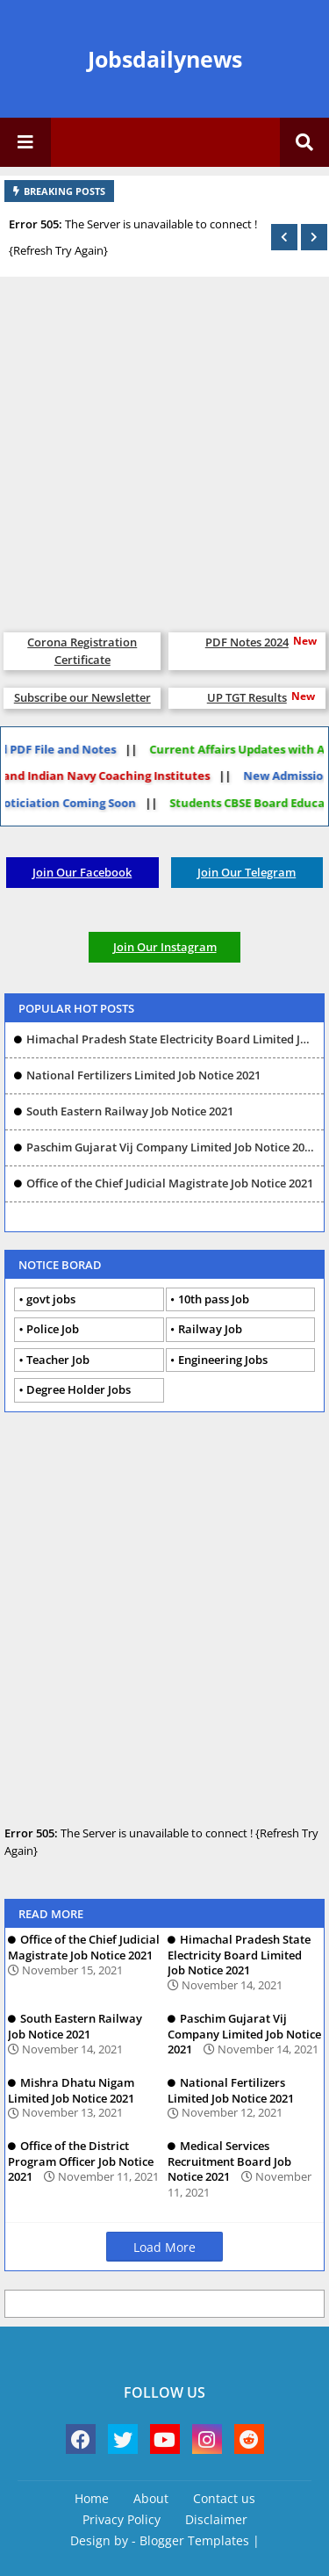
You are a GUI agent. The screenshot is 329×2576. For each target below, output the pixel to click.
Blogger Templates (194, 2540)
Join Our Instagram (165, 947)
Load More (164, 2247)
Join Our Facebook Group (82, 876)
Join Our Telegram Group (246, 876)
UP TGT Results (247, 697)
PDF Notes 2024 (247, 642)
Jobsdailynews (165, 59)
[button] (284, 237)
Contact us (224, 2498)
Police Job (52, 1329)
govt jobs (50, 1299)
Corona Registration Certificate (82, 650)
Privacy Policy (121, 2519)
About (150, 2498)
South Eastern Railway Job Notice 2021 (129, 1111)
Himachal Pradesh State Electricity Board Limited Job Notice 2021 (170, 1039)
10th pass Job (213, 1299)
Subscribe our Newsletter (82, 697)
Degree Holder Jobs (78, 1389)
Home (92, 2498)
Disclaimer (216, 2519)
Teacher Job (57, 1359)
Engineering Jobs (223, 1359)
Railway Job (210, 1329)
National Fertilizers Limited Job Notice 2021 (143, 1075)
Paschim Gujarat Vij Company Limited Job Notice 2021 (170, 1147)
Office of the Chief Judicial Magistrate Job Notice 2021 (169, 1183)
